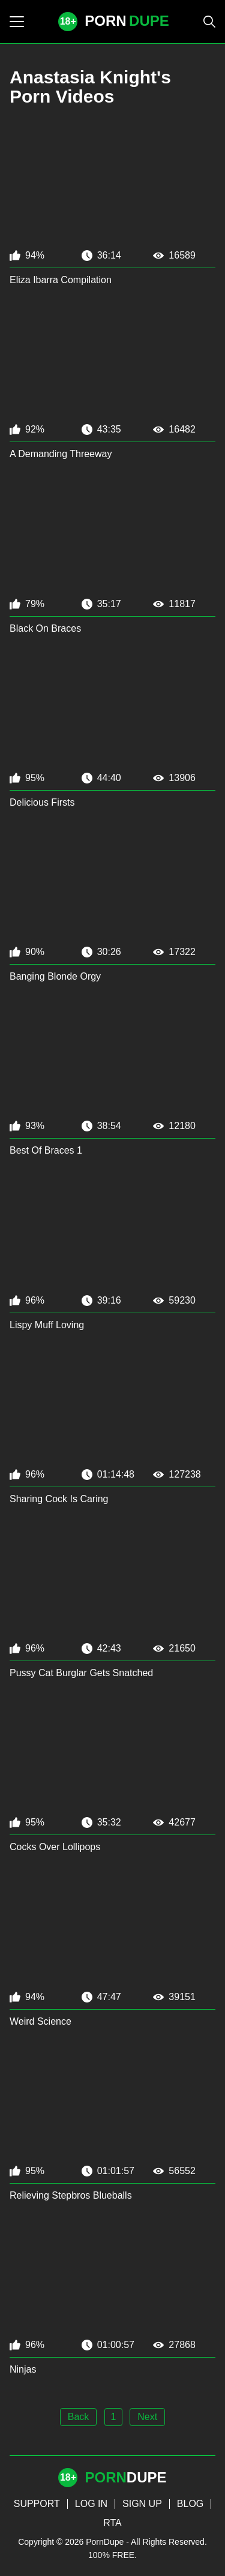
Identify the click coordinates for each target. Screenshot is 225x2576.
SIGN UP (142, 2504)
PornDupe (105, 2542)
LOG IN (91, 2504)
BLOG (190, 2504)
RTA (112, 2523)
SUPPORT (37, 2504)
